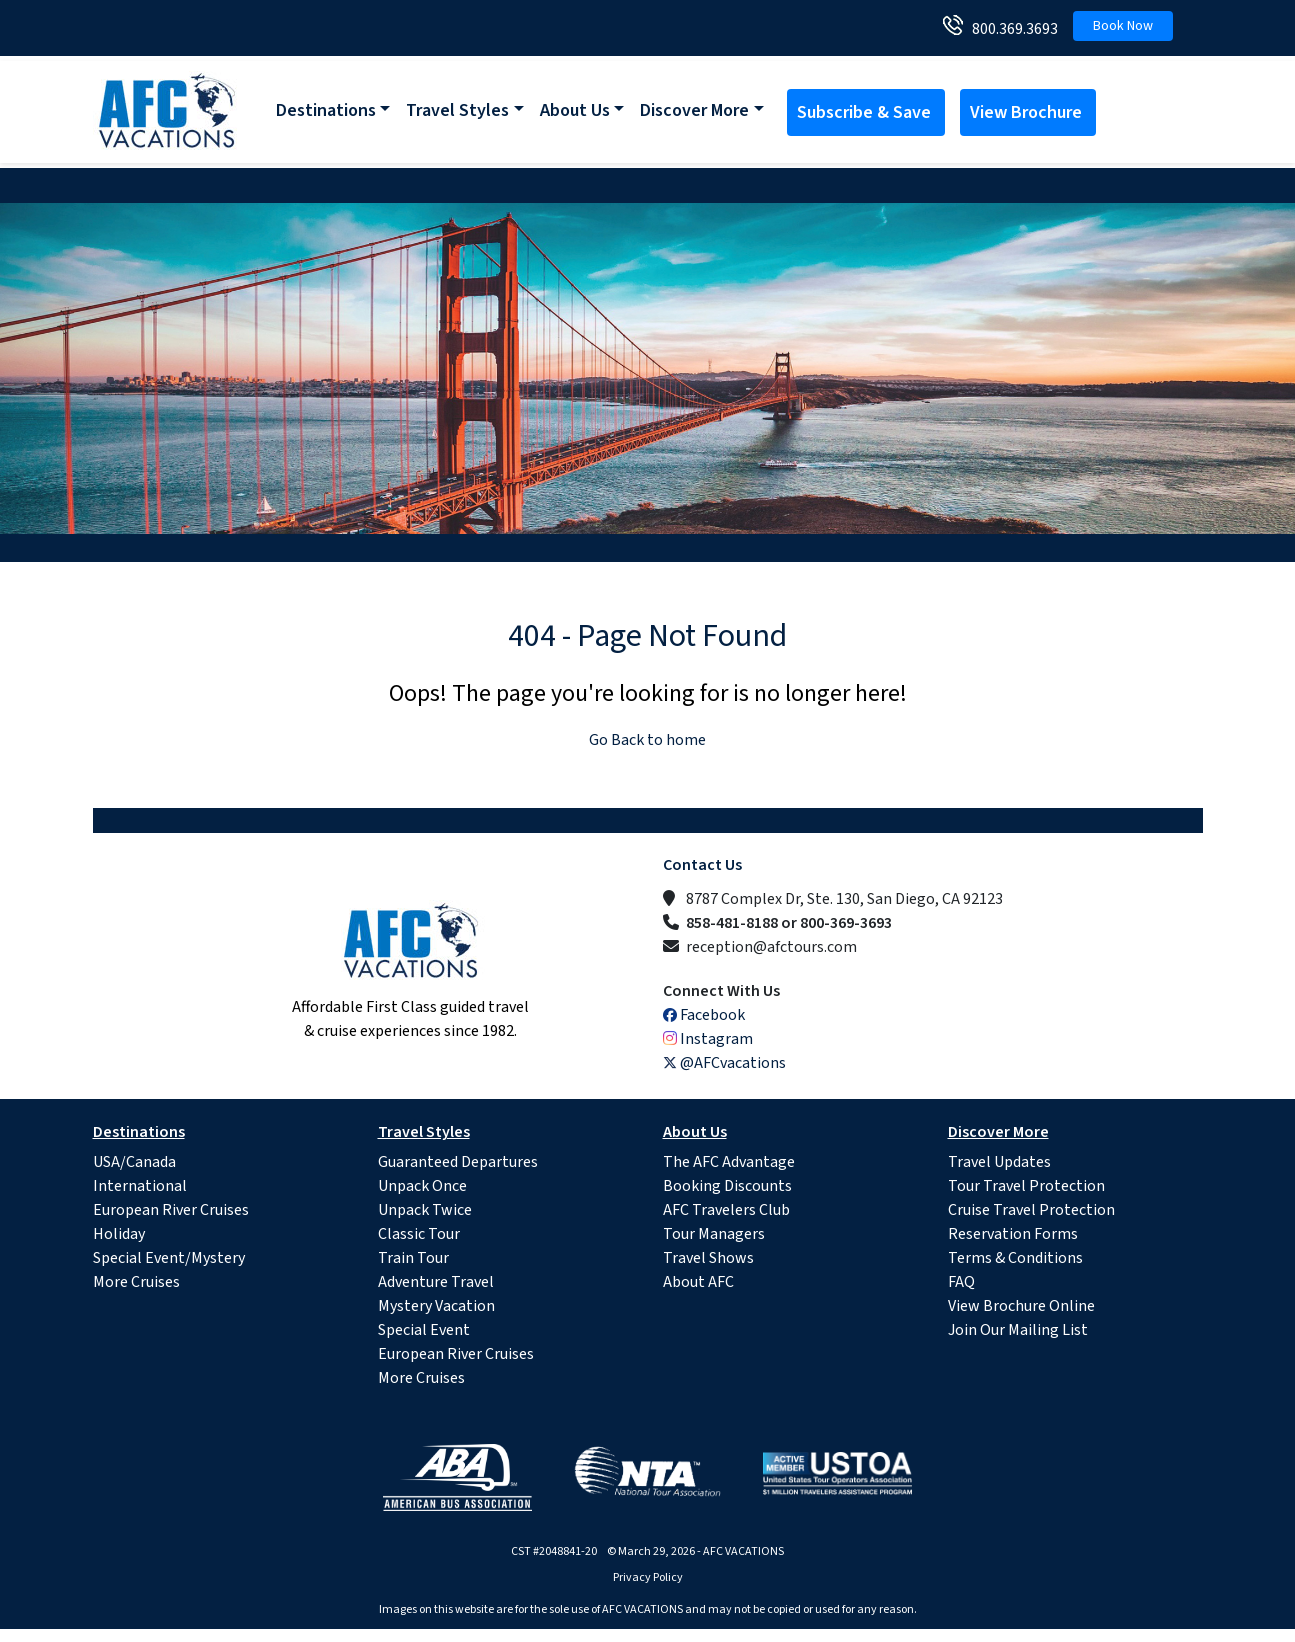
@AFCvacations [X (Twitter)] (724, 1063)
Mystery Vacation (436, 1306)
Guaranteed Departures (458, 1162)
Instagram (708, 1039)
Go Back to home (647, 740)
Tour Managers (714, 1234)
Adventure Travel (436, 1282)
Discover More (694, 110)
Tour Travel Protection (1026, 1186)
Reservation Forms (1013, 1234)
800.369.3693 (1010, 29)
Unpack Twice (425, 1210)
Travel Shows (708, 1258)
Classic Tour (419, 1234)
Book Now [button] (1123, 26)
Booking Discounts (727, 1186)
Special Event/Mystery (169, 1258)
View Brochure (1028, 112)
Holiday (119, 1234)
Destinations (326, 110)
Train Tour (413, 1258)
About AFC (698, 1282)
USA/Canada (134, 1162)
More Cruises (136, 1282)
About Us (575, 110)
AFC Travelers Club (726, 1210)
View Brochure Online (1021, 1306)
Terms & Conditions (1015, 1258)
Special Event (424, 1330)
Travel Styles (457, 110)
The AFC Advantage (729, 1162)
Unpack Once (422, 1186)
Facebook (704, 1015)
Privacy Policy (648, 1577)
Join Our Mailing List (1018, 1330)
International (140, 1186)
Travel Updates (999, 1162)
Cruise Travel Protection (1031, 1210)
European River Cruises (171, 1210)
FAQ (961, 1282)
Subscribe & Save (866, 112)
